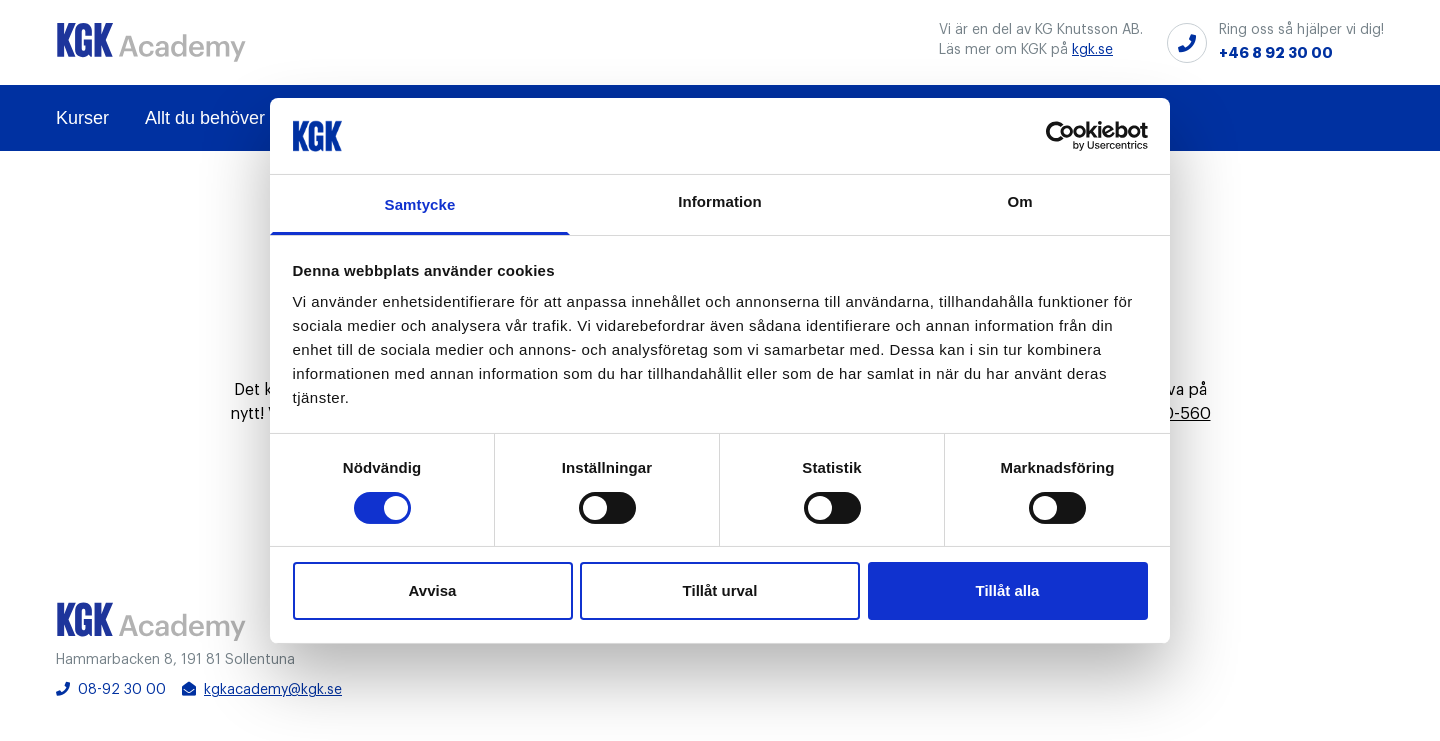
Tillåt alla (1008, 590)
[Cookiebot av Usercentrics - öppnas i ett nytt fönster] (1060, 136)
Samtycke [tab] (420, 204)
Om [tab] (1019, 201)
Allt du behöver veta (224, 118)
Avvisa (433, 590)
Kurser (82, 118)
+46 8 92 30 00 (1276, 53)
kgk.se (1092, 50)
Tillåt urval (720, 590)
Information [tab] (720, 201)
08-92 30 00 (111, 689)
